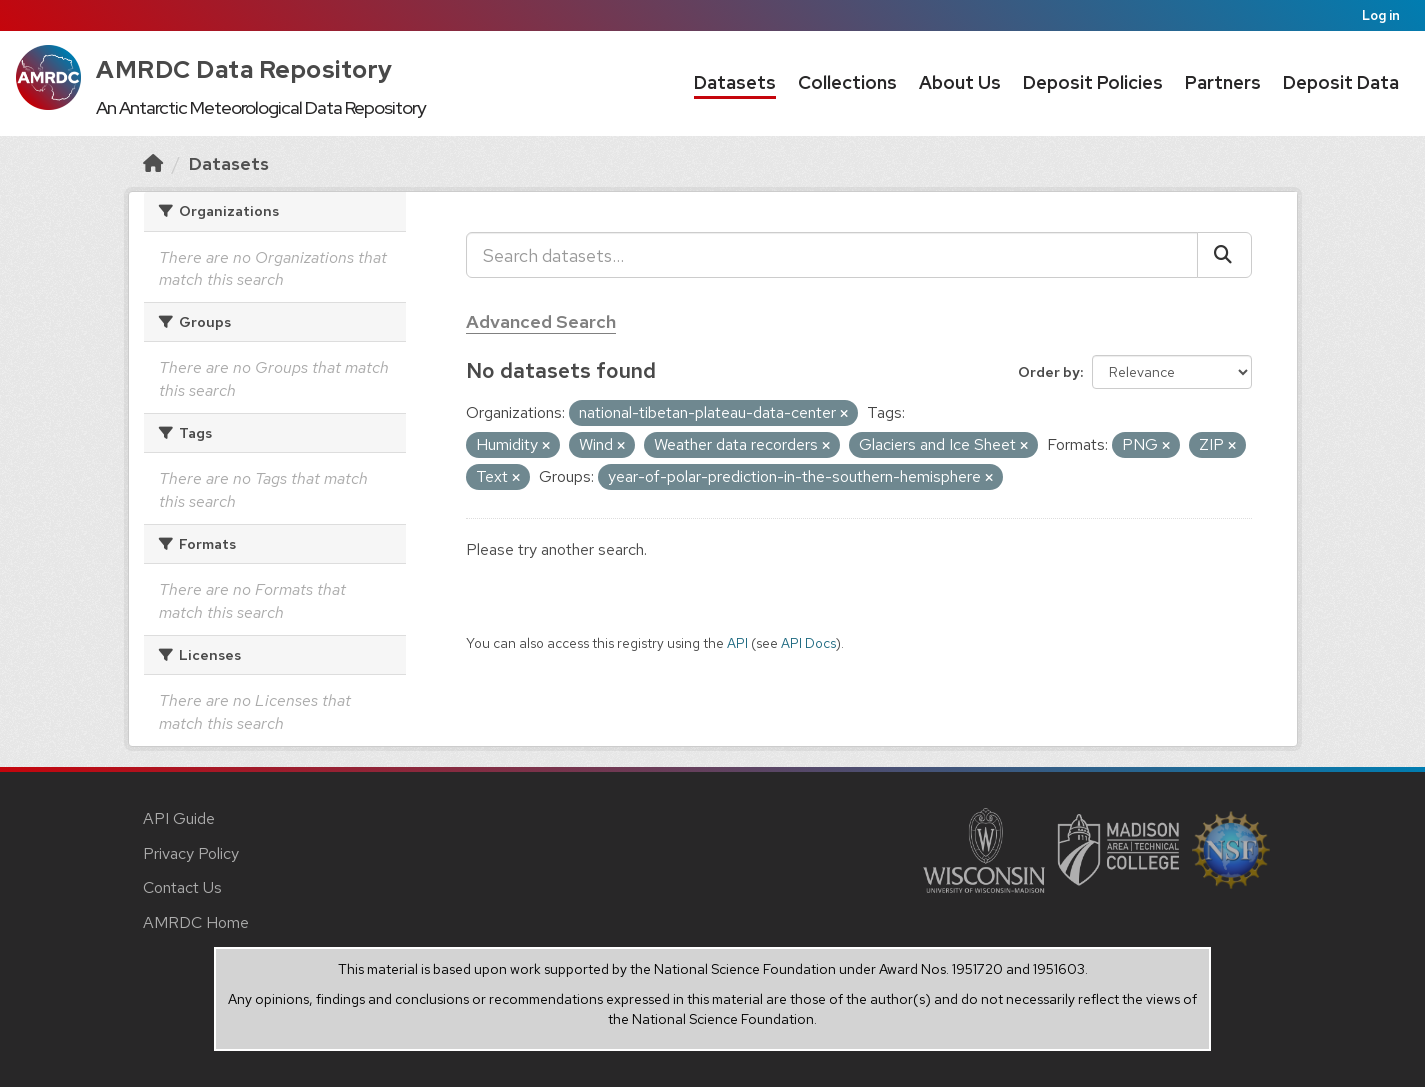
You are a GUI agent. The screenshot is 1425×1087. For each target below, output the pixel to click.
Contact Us (182, 887)
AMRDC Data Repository (244, 69)
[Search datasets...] (832, 255)
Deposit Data (1341, 82)
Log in (1381, 15)
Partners (1223, 82)
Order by (1049, 372)
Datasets (735, 82)
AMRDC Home (196, 922)
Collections (847, 82)
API (737, 643)
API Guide (179, 818)
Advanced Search (541, 321)
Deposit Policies (1093, 82)
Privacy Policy (191, 853)
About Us (960, 82)
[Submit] (1224, 255)
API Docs (808, 643)
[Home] (153, 163)
